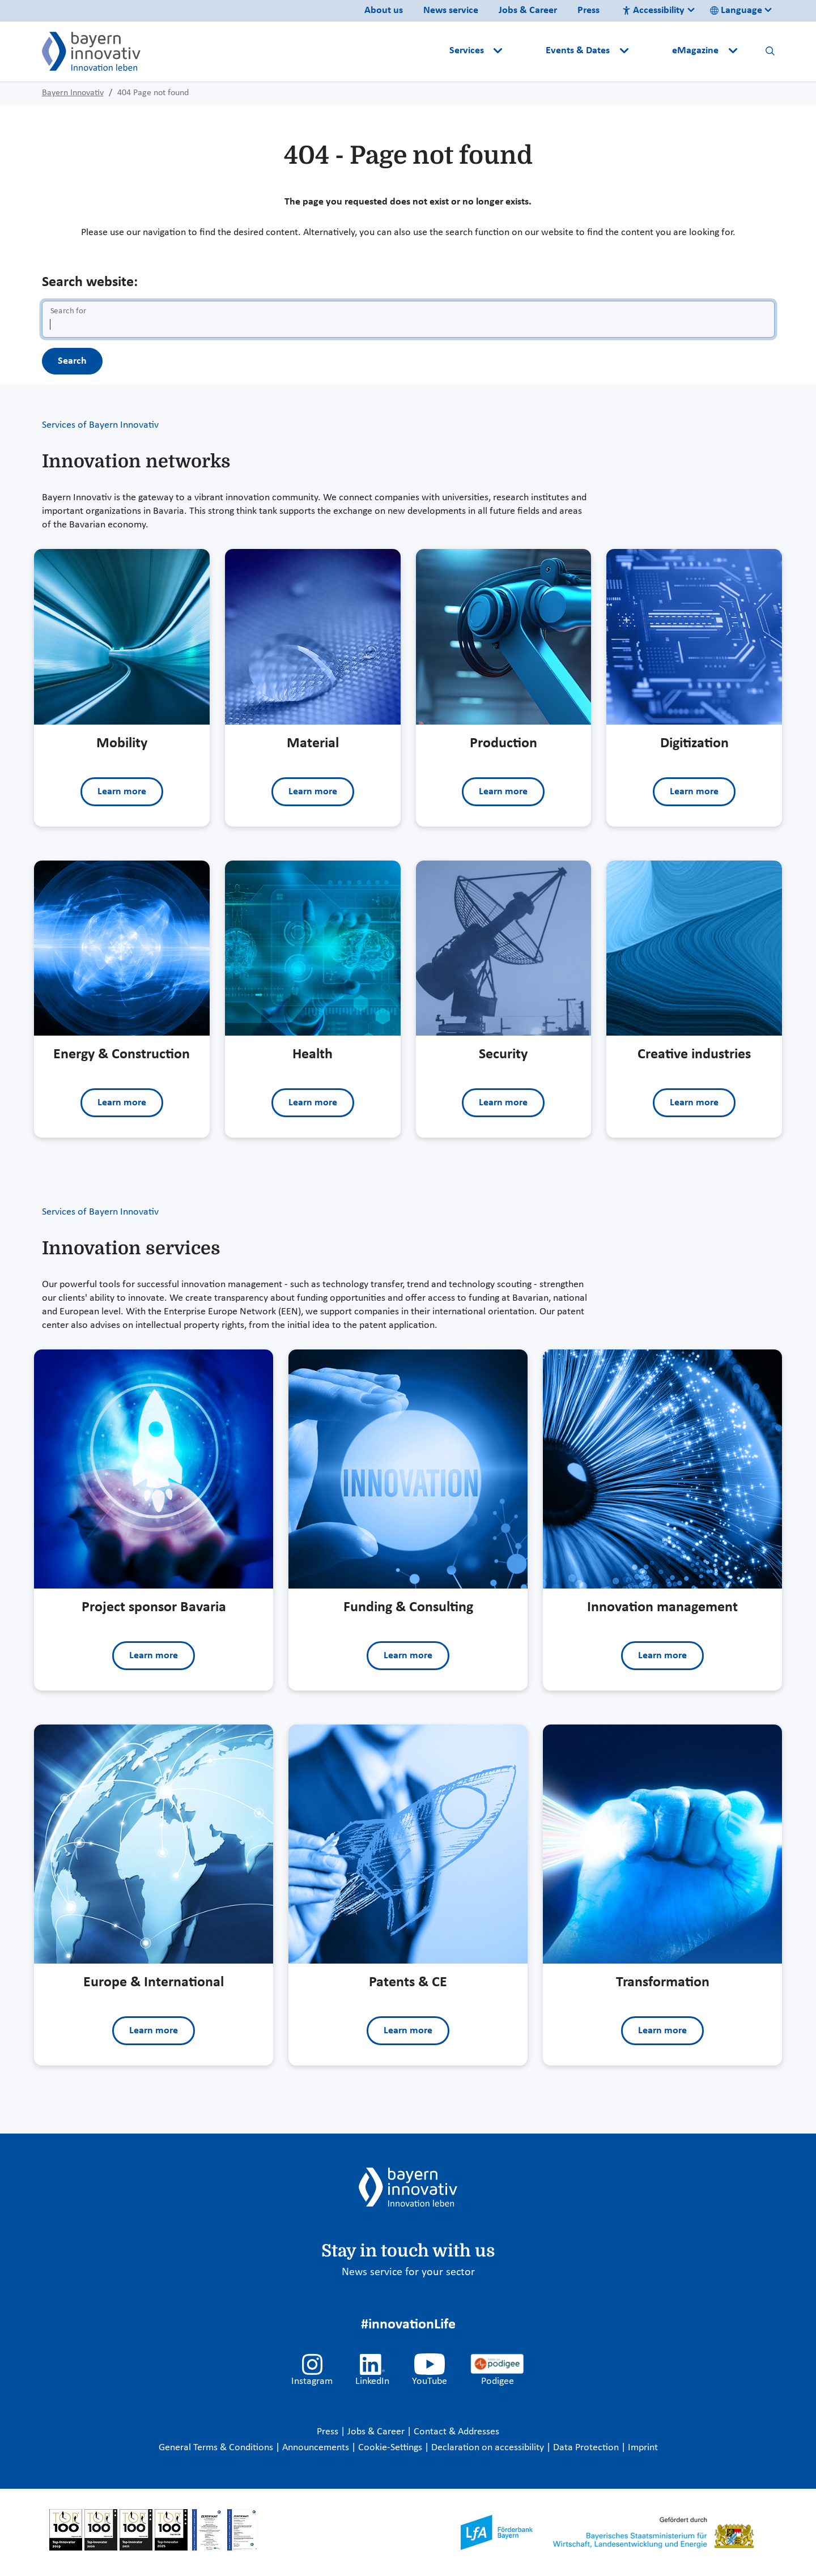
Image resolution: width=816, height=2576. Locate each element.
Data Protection (587, 2447)
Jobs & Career (528, 10)
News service (450, 10)
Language (736, 10)
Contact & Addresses (456, 2431)
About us (383, 10)
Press (588, 10)
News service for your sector (408, 2272)
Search (72, 361)
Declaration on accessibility (488, 2447)
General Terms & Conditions (217, 2447)
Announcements (316, 2447)
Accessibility (653, 10)
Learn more (121, 791)
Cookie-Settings (390, 2447)
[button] (525, 51)
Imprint (643, 2447)
